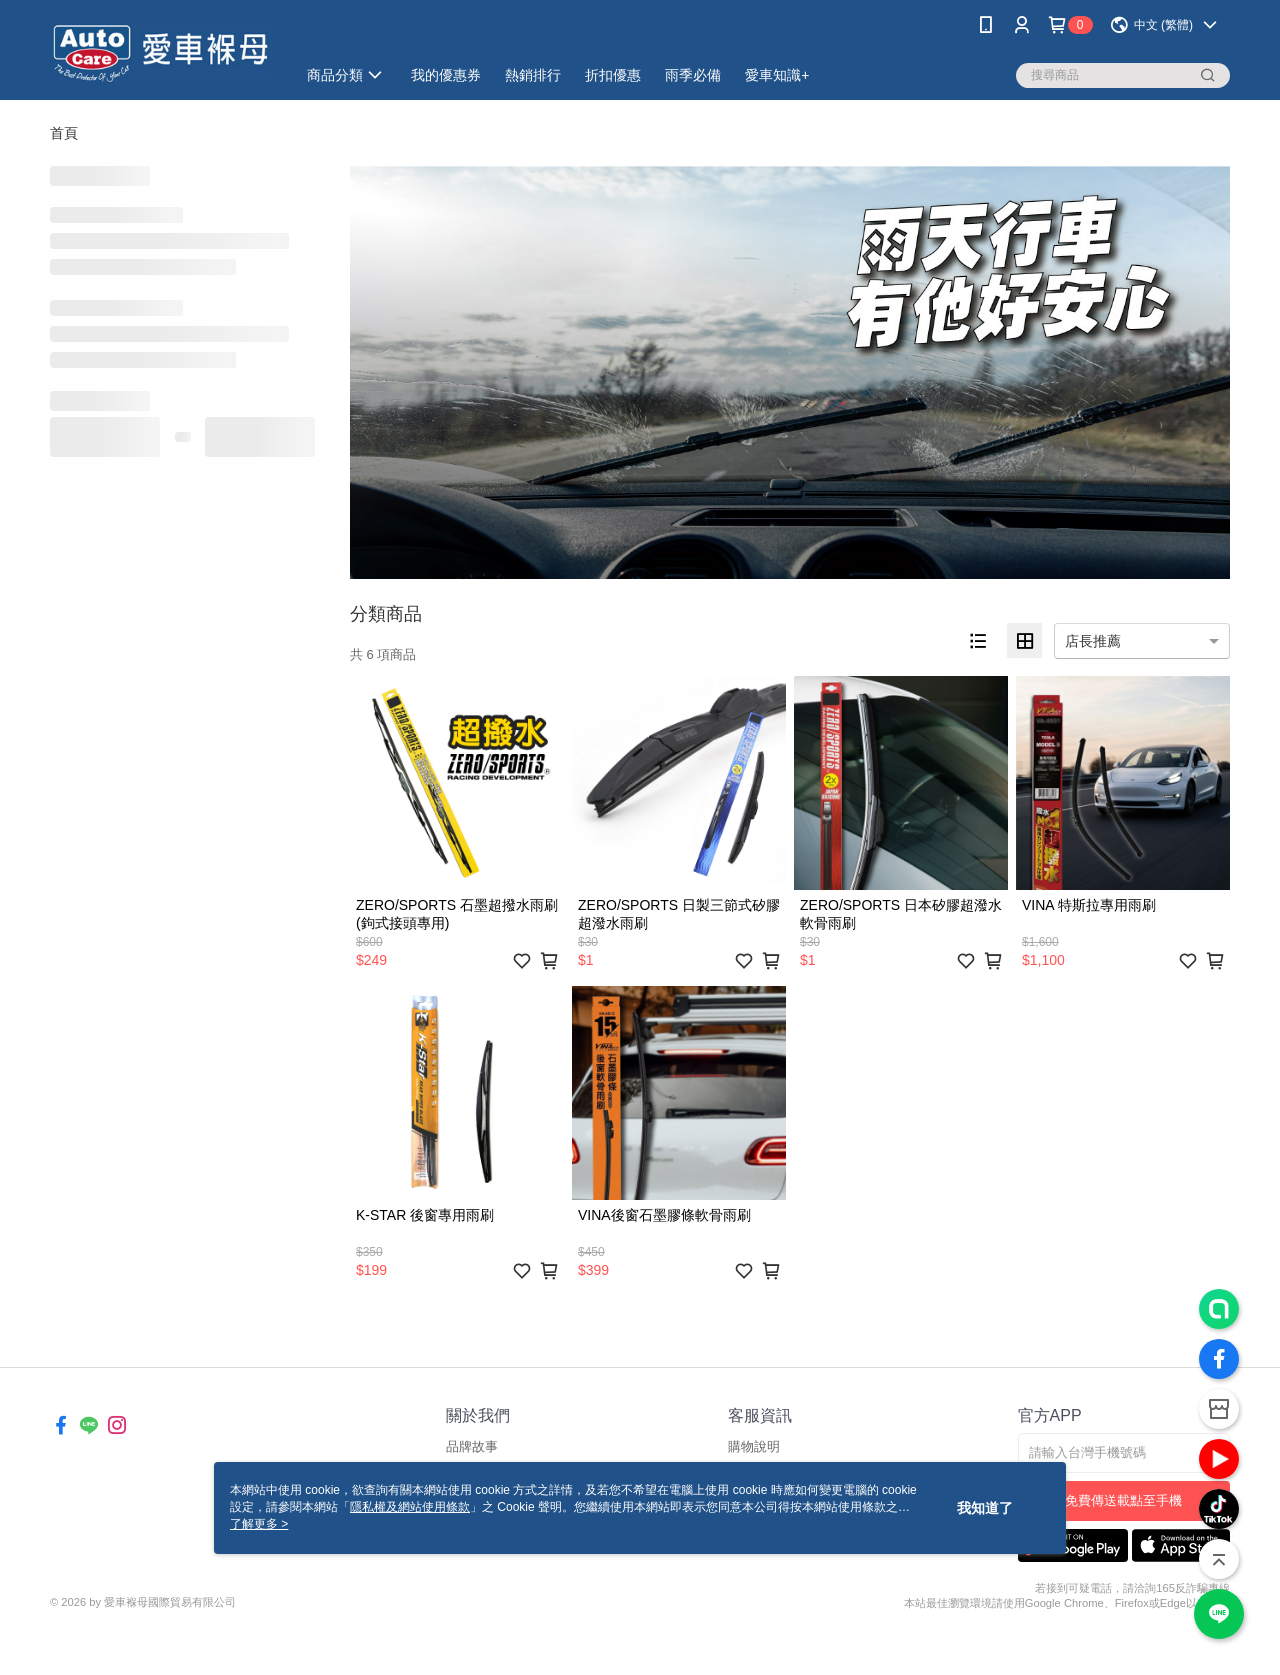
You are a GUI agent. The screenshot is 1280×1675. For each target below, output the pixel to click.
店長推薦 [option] (1093, 641)
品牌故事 (472, 1446)
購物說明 (754, 1446)
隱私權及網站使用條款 (410, 1507)
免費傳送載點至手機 (1123, 1500)
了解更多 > (259, 1524)
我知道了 (985, 1508)
